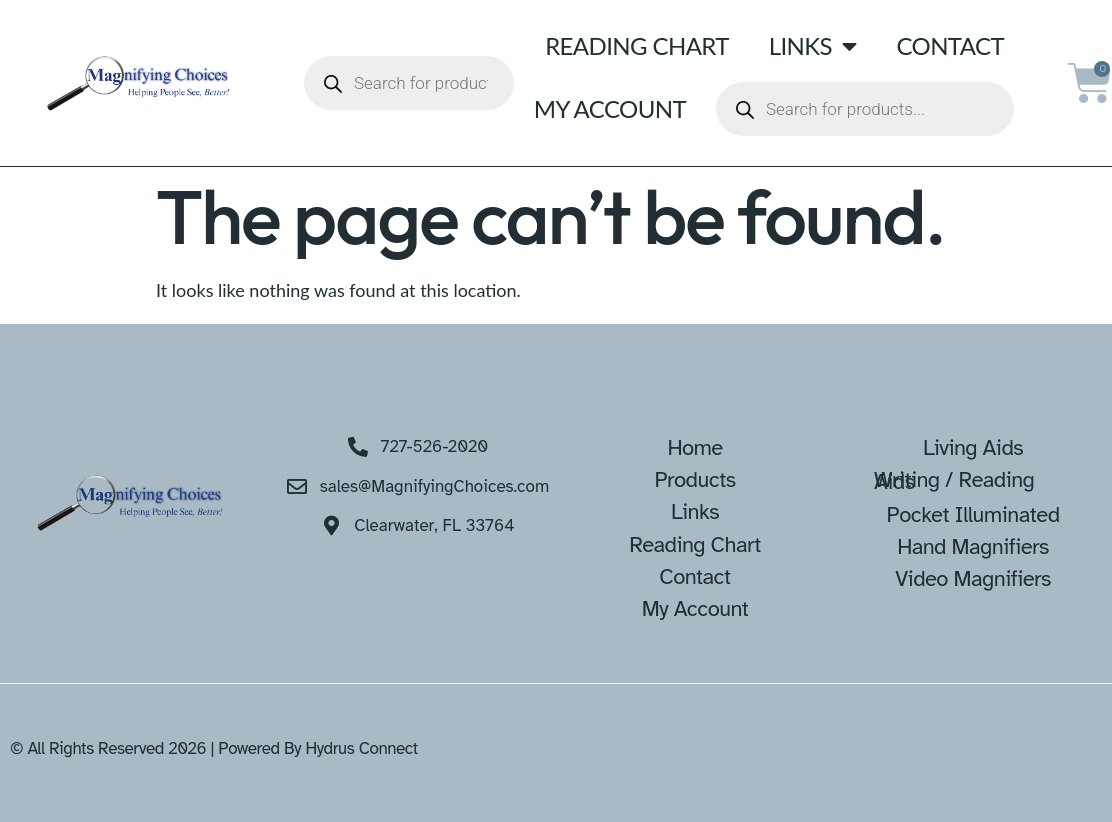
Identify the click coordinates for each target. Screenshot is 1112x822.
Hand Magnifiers (973, 546)
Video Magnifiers (973, 578)
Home (694, 447)
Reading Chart (637, 45)
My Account (610, 108)
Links (813, 46)
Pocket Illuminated (972, 514)
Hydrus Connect (361, 748)
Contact (950, 45)
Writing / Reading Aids (954, 480)
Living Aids (973, 447)
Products (694, 479)
